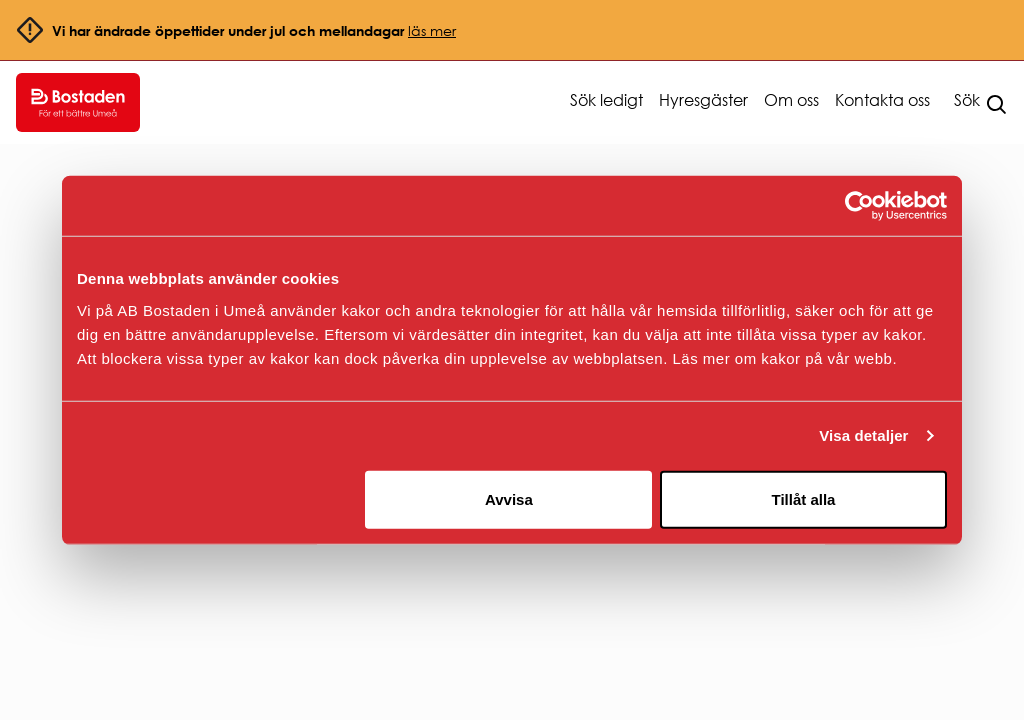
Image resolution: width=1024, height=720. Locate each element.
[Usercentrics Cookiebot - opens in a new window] (859, 206)
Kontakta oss (882, 100)
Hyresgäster (703, 100)
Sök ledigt (606, 100)
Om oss (791, 100)
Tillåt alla (803, 498)
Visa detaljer (863, 435)
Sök (967, 100)
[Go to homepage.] (78, 102)
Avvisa (509, 498)
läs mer (432, 30)
